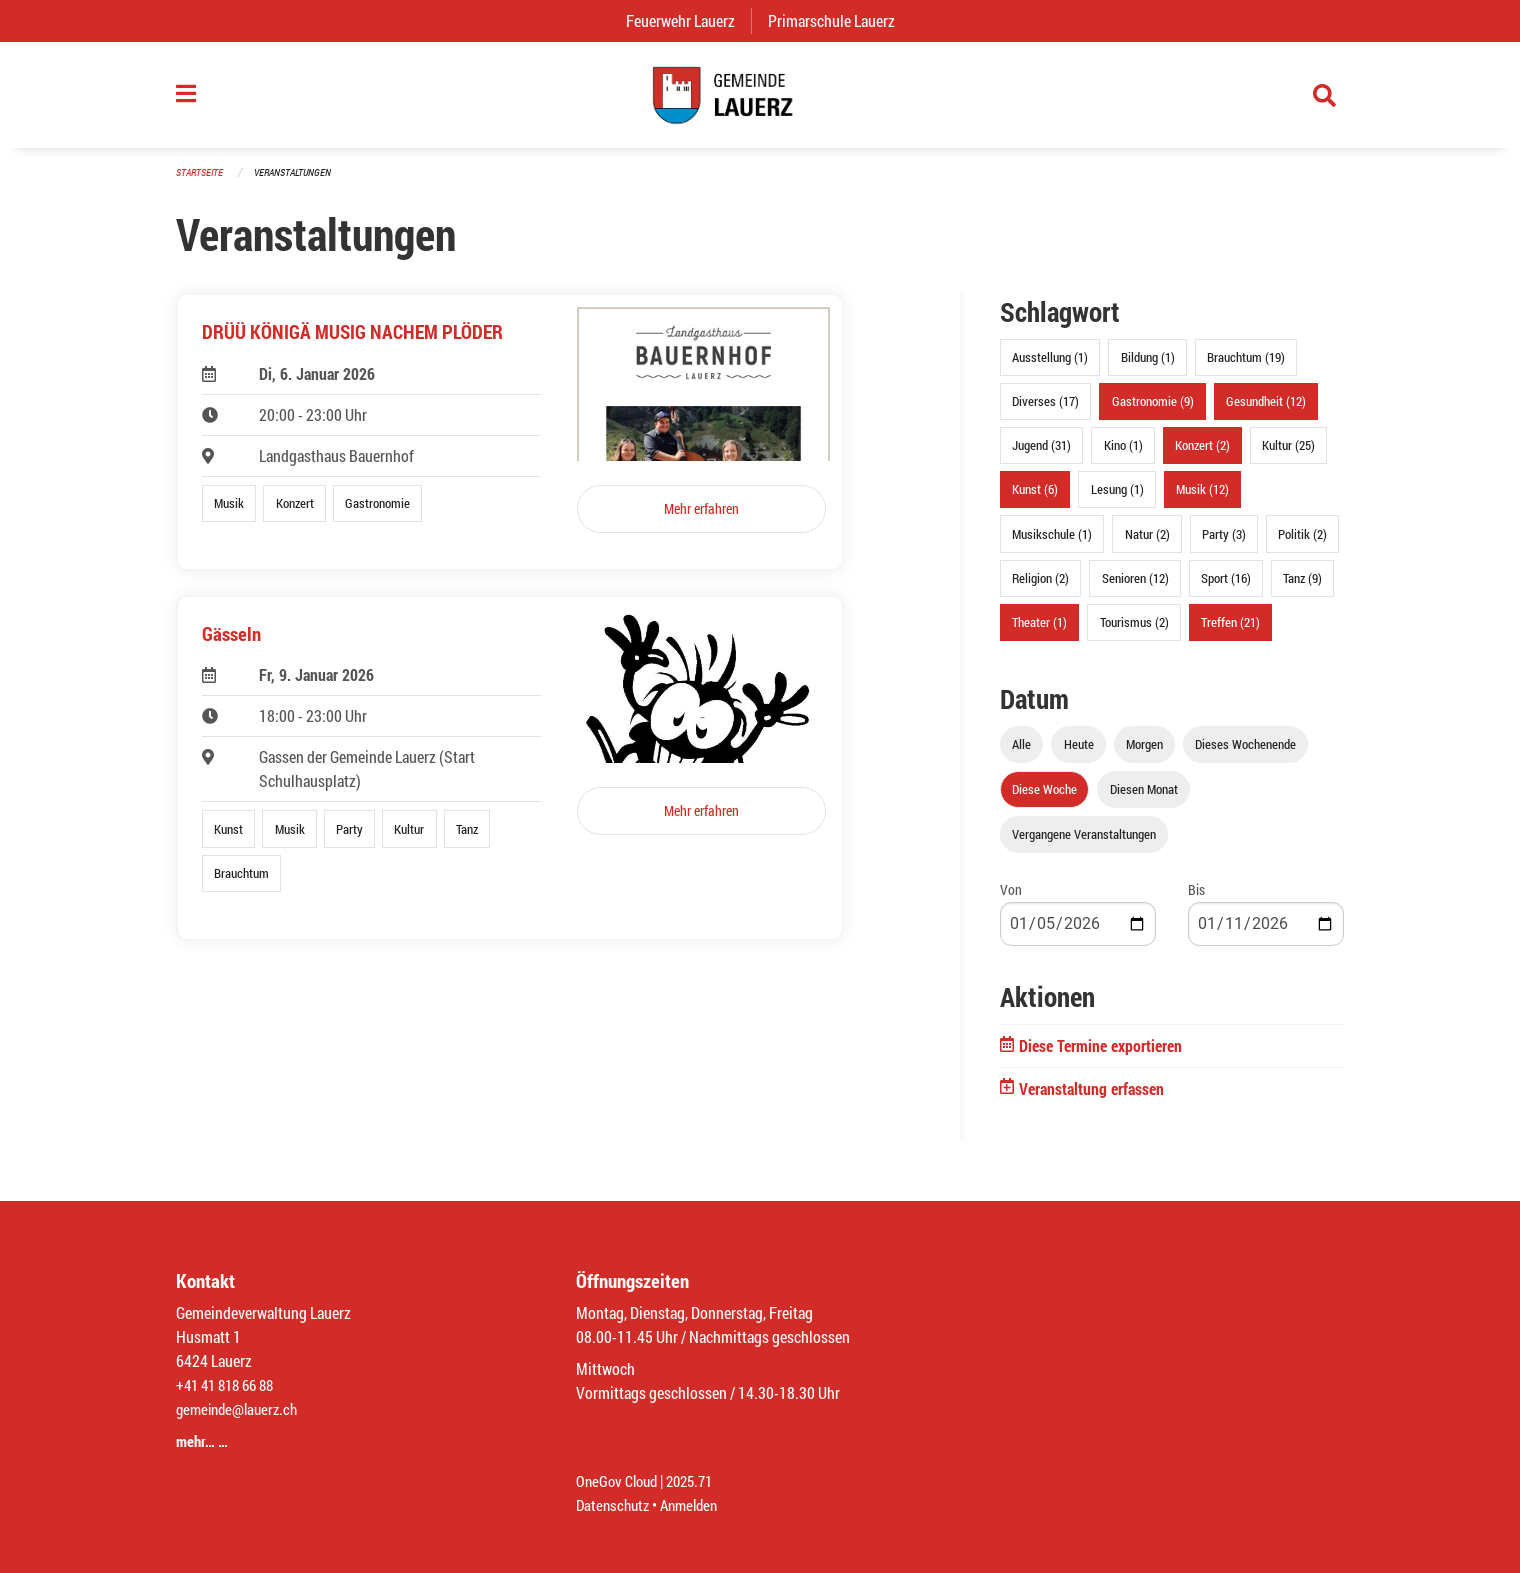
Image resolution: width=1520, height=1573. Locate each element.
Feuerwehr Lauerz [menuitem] (688, 20)
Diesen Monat (1144, 799)
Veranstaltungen (301, 181)
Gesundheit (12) (1266, 411)
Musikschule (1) (1052, 543)
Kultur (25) (1288, 455)
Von (1011, 899)
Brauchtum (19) (1246, 367)
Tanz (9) (1302, 587)
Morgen (1144, 754)
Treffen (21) (1230, 632)
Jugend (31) (1041, 455)
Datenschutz (615, 1504)
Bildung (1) (1148, 367)
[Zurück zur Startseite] (760, 100)
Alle (1021, 754)
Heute (1079, 754)
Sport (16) (1226, 587)
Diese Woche (1044, 799)
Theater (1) (1039, 632)
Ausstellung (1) (1050, 367)
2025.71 (698, 1480)
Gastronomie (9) (1153, 411)
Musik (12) (1202, 499)
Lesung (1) (1117, 499)
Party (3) (1224, 543)
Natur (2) (1147, 543)
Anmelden (696, 1504)
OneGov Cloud (619, 1480)
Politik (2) (1302, 543)
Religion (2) (1040, 587)
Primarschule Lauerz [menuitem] (839, 20)
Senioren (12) (1135, 587)
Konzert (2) (1202, 455)
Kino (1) (1123, 455)
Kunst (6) (1035, 499)
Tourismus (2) (1134, 632)
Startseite (202, 181)
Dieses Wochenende (1245, 754)
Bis (1196, 899)
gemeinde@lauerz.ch (241, 1408)
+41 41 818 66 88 (230, 1384)
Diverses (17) (1045, 411)
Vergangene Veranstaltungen (1084, 844)
